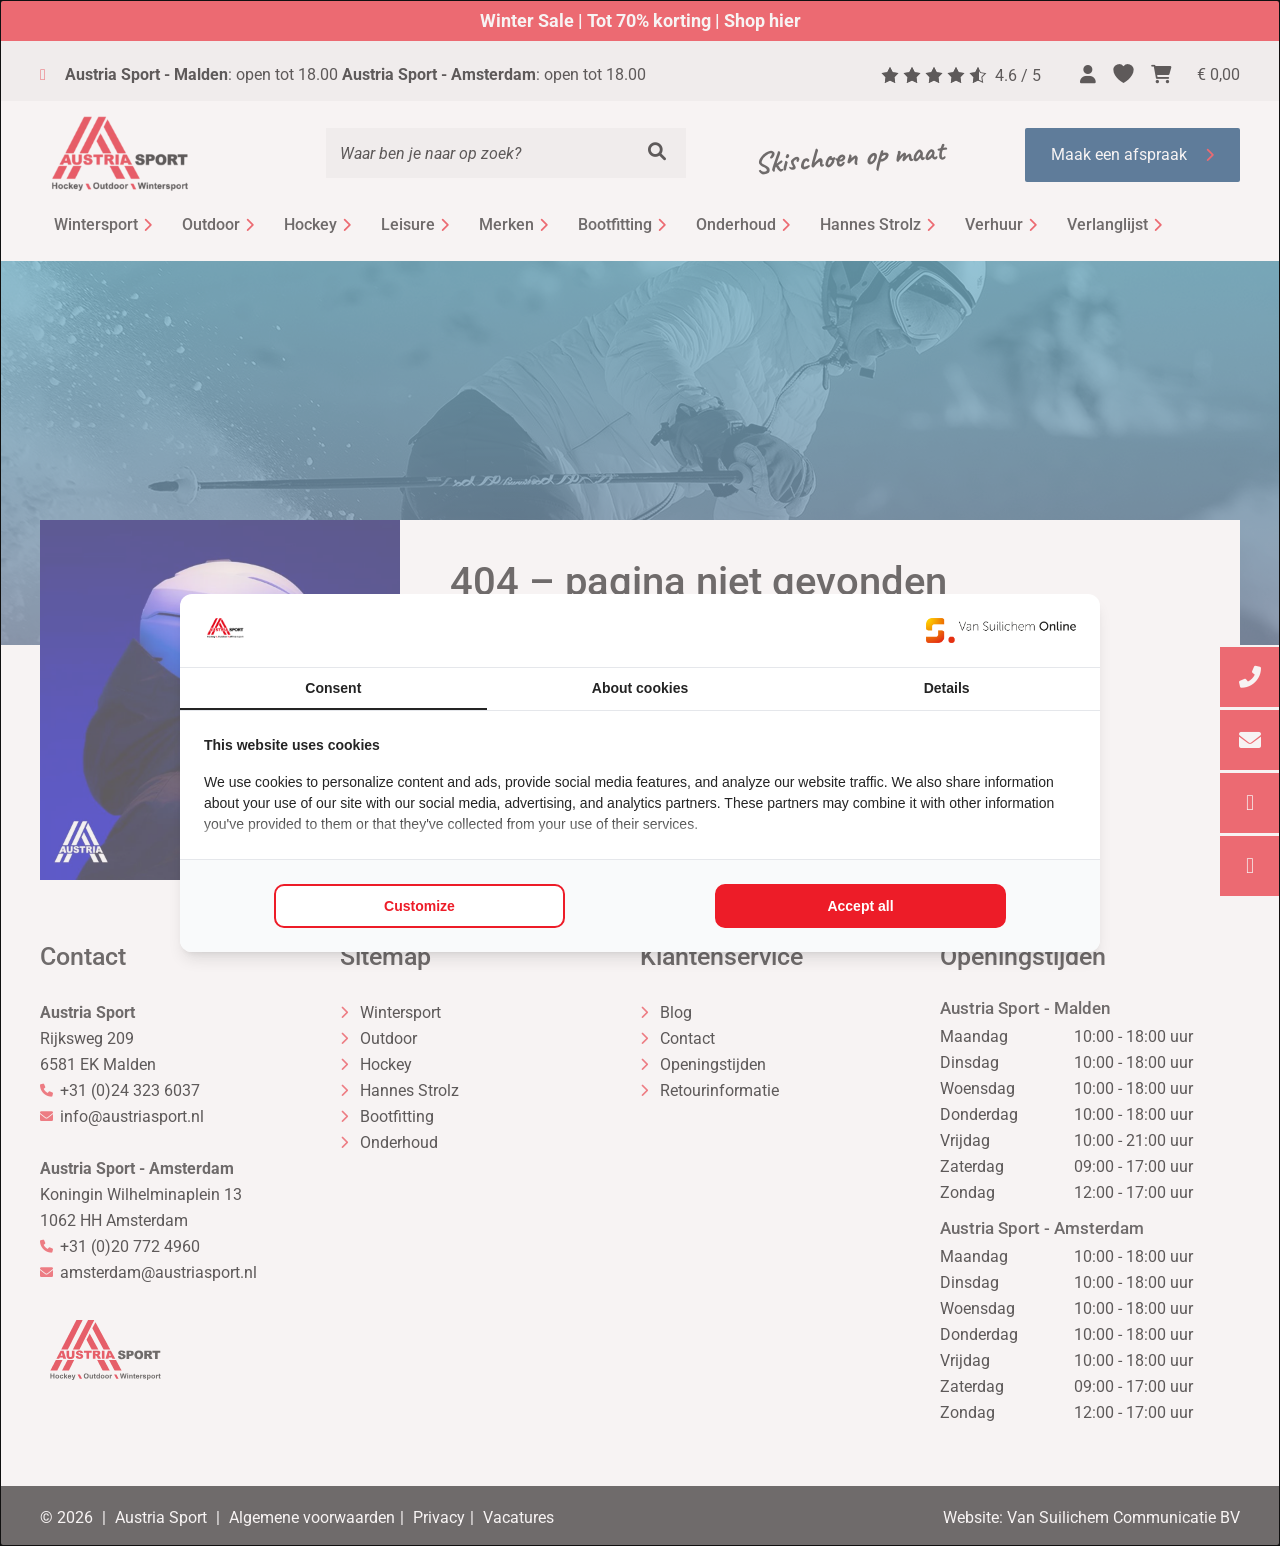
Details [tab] (947, 688)
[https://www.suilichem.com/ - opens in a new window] (1001, 630)
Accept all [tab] (860, 906)
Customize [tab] (419, 906)
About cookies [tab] (640, 688)
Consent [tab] (333, 688)
